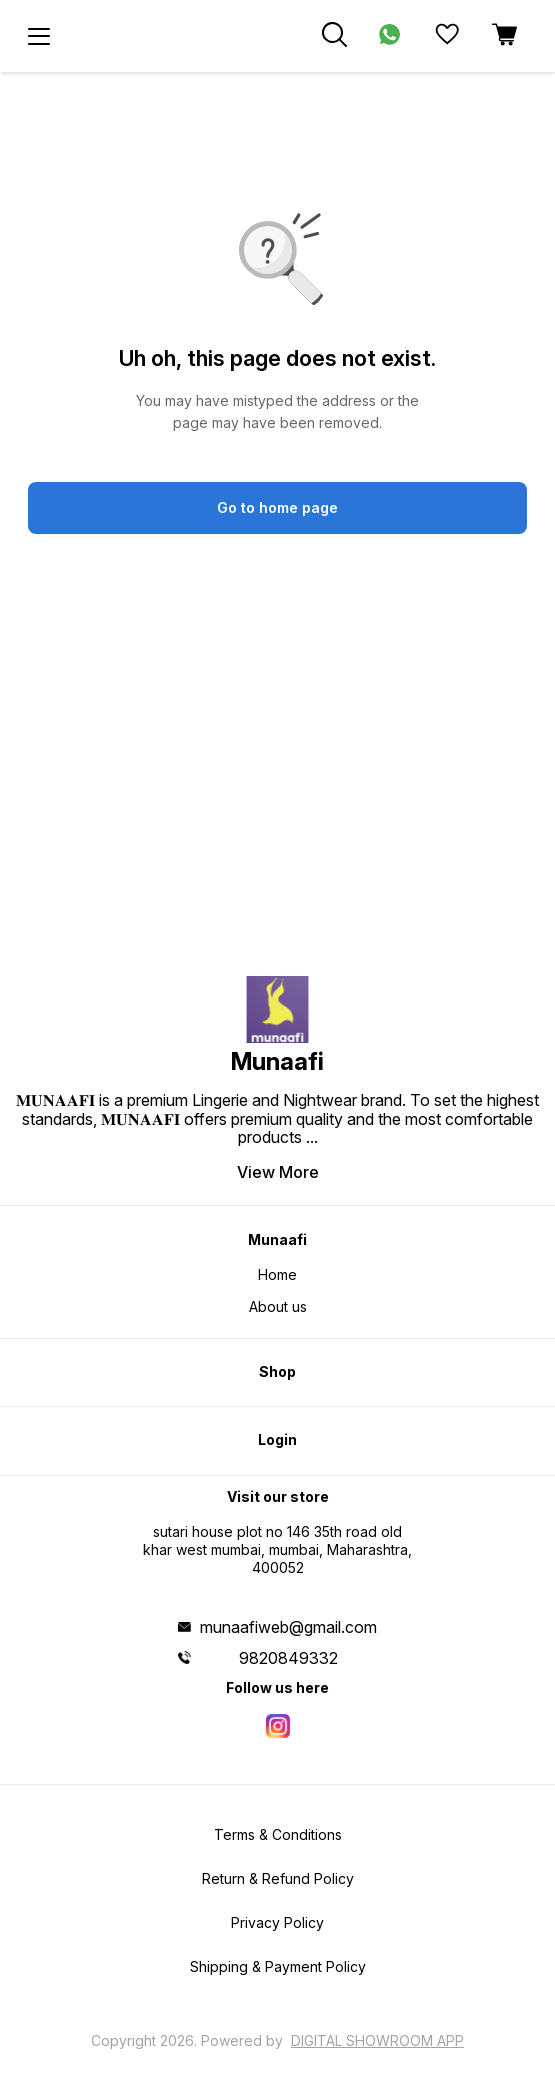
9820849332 (288, 1658)
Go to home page (277, 507)
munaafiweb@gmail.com (288, 1627)
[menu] (39, 36)
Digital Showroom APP (377, 2040)
